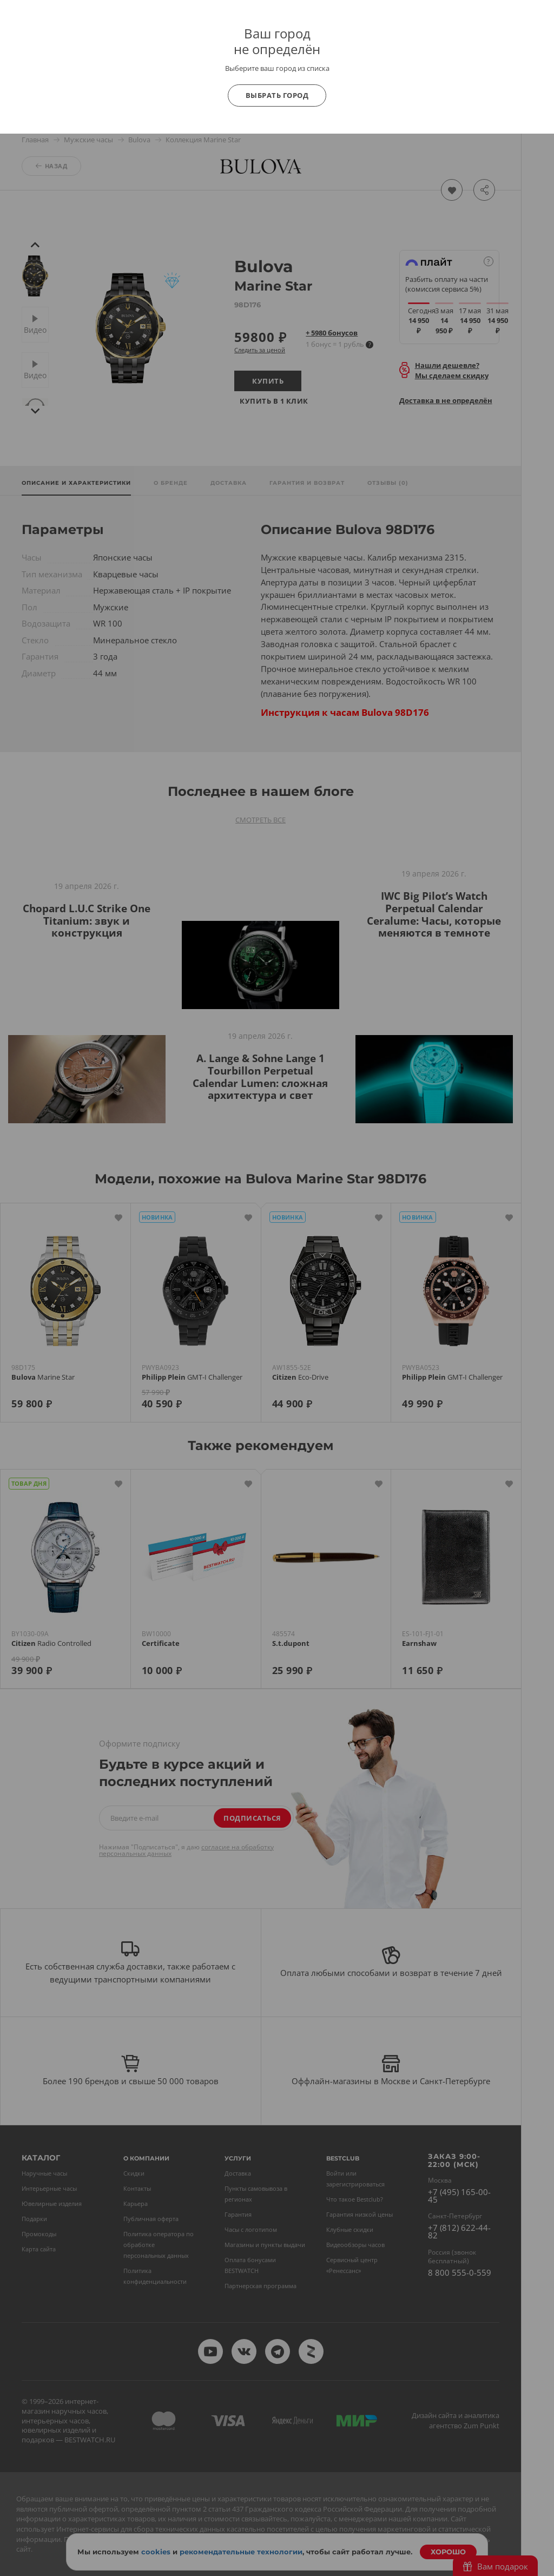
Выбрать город (277, 95)
